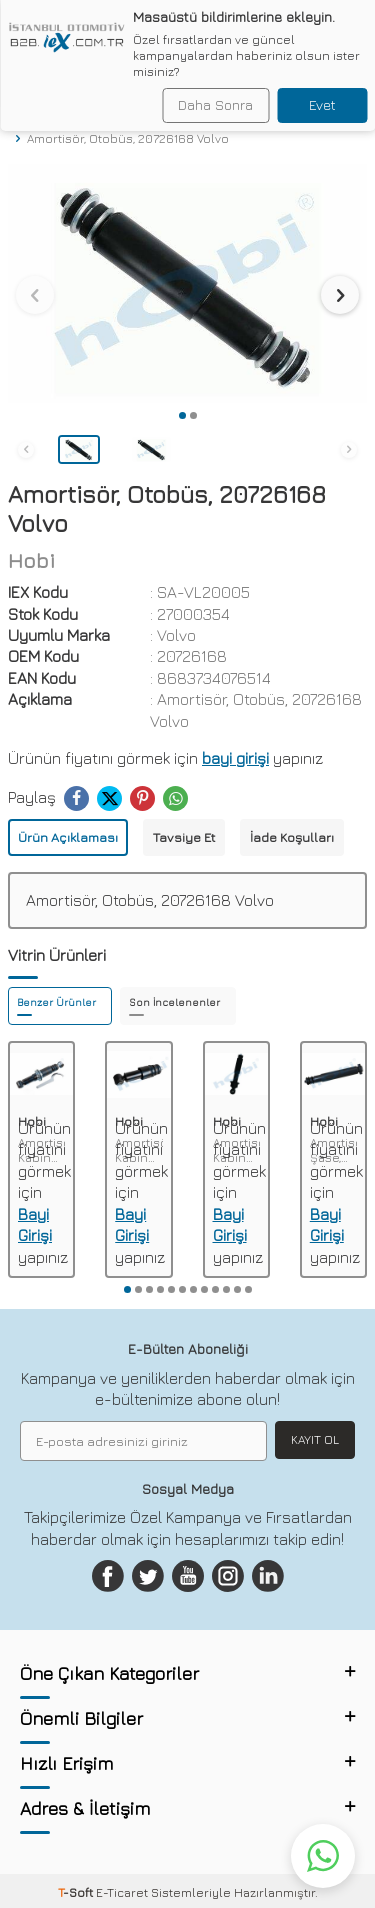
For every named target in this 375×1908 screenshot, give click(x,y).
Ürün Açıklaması (68, 837)
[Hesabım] (326, 28)
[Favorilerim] (293, 28)
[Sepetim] (358, 28)
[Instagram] (228, 1576)
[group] (187, 283)
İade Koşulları (292, 837)
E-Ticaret (122, 1892)
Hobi (31, 560)
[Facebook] (108, 1576)
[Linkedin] (268, 1576)
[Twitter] (148, 1576)
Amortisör (126, 122)
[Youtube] (188, 1576)
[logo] (111, 28)
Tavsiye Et (184, 837)
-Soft (77, 1892)
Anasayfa (43, 122)
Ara (344, 77)
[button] (182, 415)
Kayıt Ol (315, 1439)
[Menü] (16, 27)
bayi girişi (235, 758)
